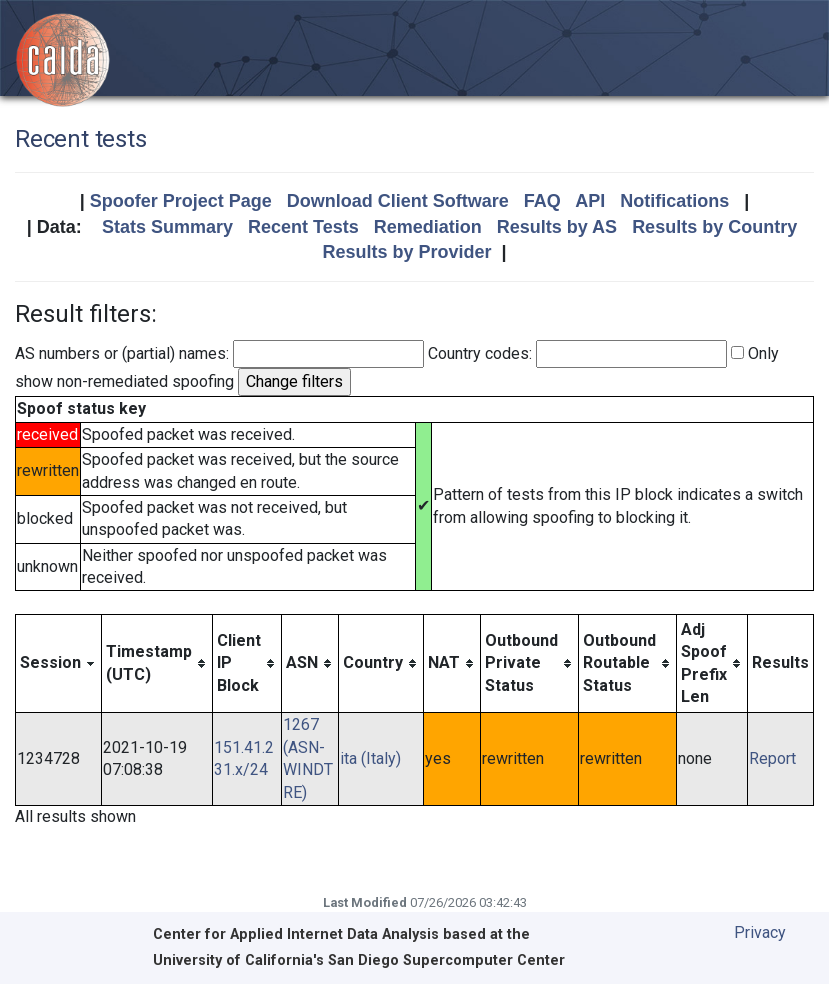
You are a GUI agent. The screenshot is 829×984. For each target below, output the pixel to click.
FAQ (542, 201)
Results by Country (714, 227)
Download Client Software (398, 201)
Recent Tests (303, 227)
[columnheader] (59, 663)
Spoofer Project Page (181, 201)
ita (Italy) (370, 758)
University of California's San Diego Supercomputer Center (359, 960)
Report (772, 758)
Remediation (428, 227)
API (590, 201)
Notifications (674, 201)
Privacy (760, 932)
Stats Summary (167, 227)
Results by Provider (406, 252)
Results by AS (557, 227)
